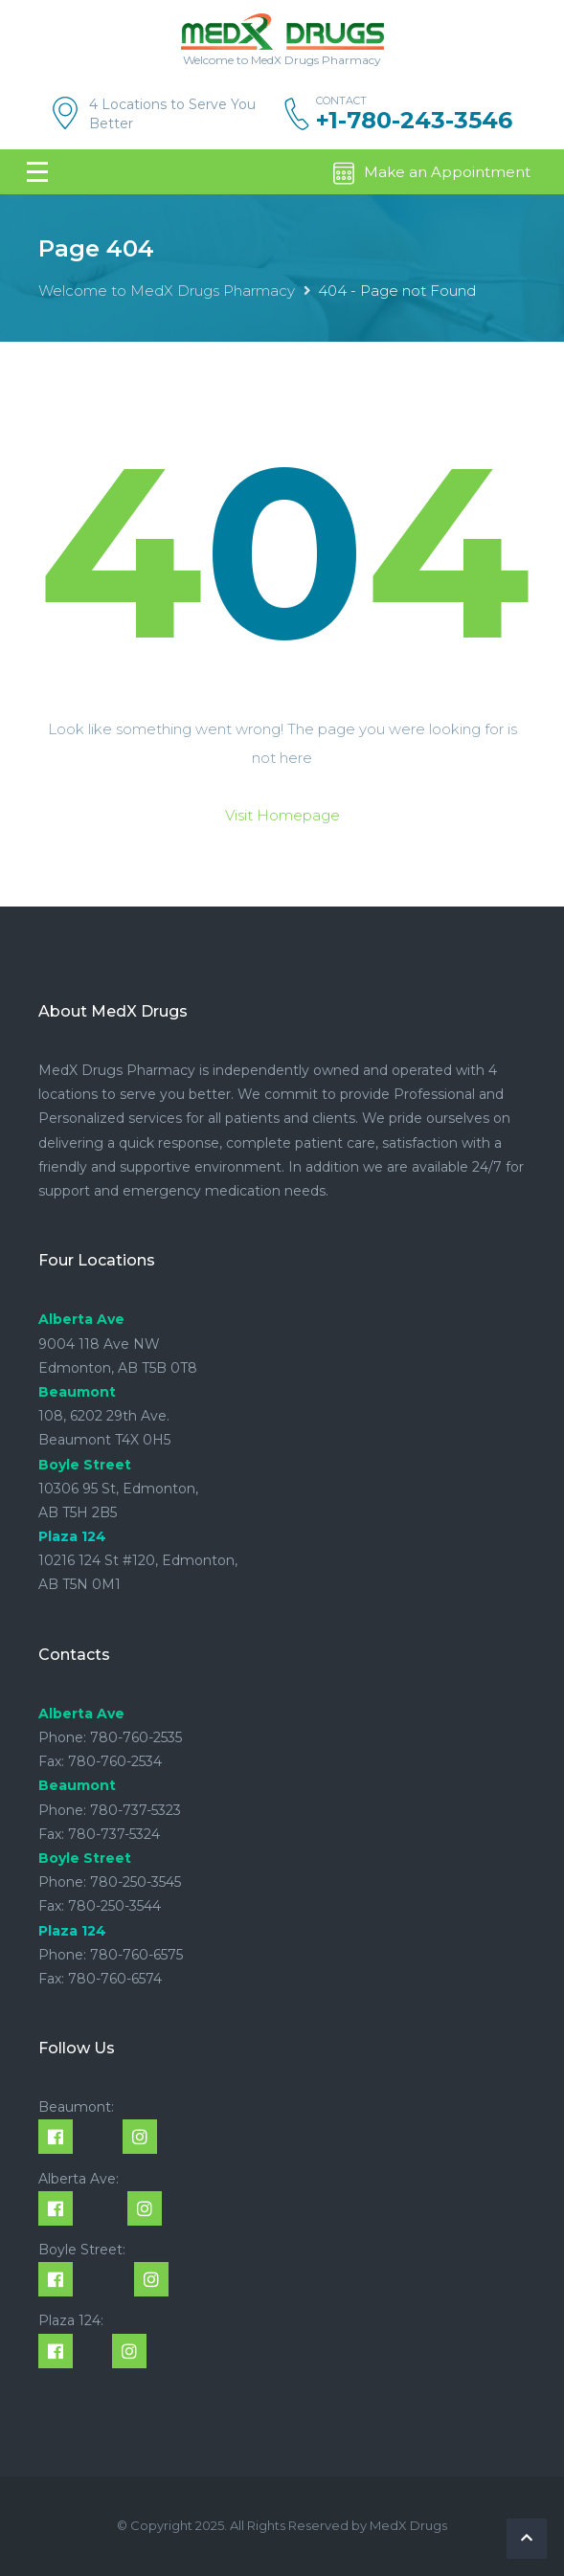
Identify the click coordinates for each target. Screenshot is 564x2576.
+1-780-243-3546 (414, 120)
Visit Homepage (282, 815)
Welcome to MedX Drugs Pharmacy (166, 290)
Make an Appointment (430, 173)
